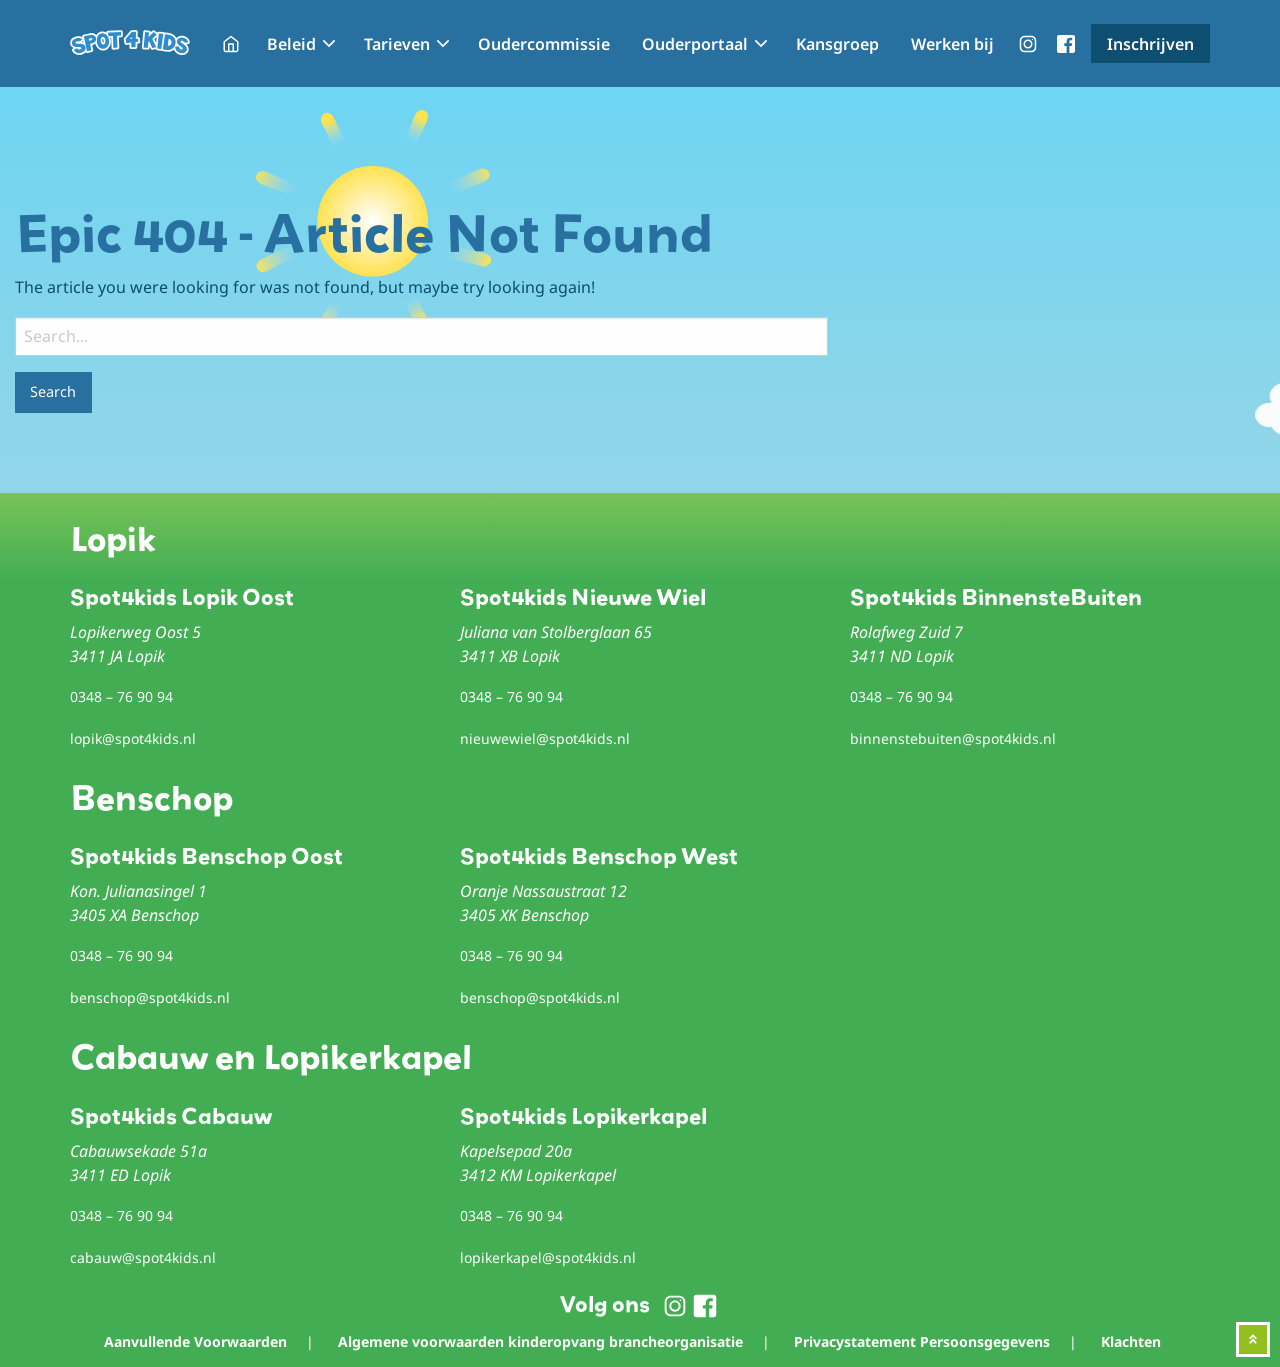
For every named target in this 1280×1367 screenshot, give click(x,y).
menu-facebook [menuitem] (1066, 44)
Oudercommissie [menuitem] (544, 44)
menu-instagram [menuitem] (1028, 44)
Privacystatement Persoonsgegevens (922, 1341)
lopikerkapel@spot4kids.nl (548, 1257)
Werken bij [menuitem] (952, 44)
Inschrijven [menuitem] (1150, 44)
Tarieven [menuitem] (397, 44)
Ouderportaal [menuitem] (695, 44)
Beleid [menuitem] (291, 44)
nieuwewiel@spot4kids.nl (545, 738)
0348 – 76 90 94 (121, 696)
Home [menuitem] (231, 44)
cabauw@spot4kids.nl (143, 1257)
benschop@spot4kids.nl (150, 997)
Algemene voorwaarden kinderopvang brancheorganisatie (540, 1341)
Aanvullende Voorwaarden (195, 1341)
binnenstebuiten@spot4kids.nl (953, 738)
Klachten (1131, 1341)
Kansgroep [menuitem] (837, 44)
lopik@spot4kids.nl (133, 738)
